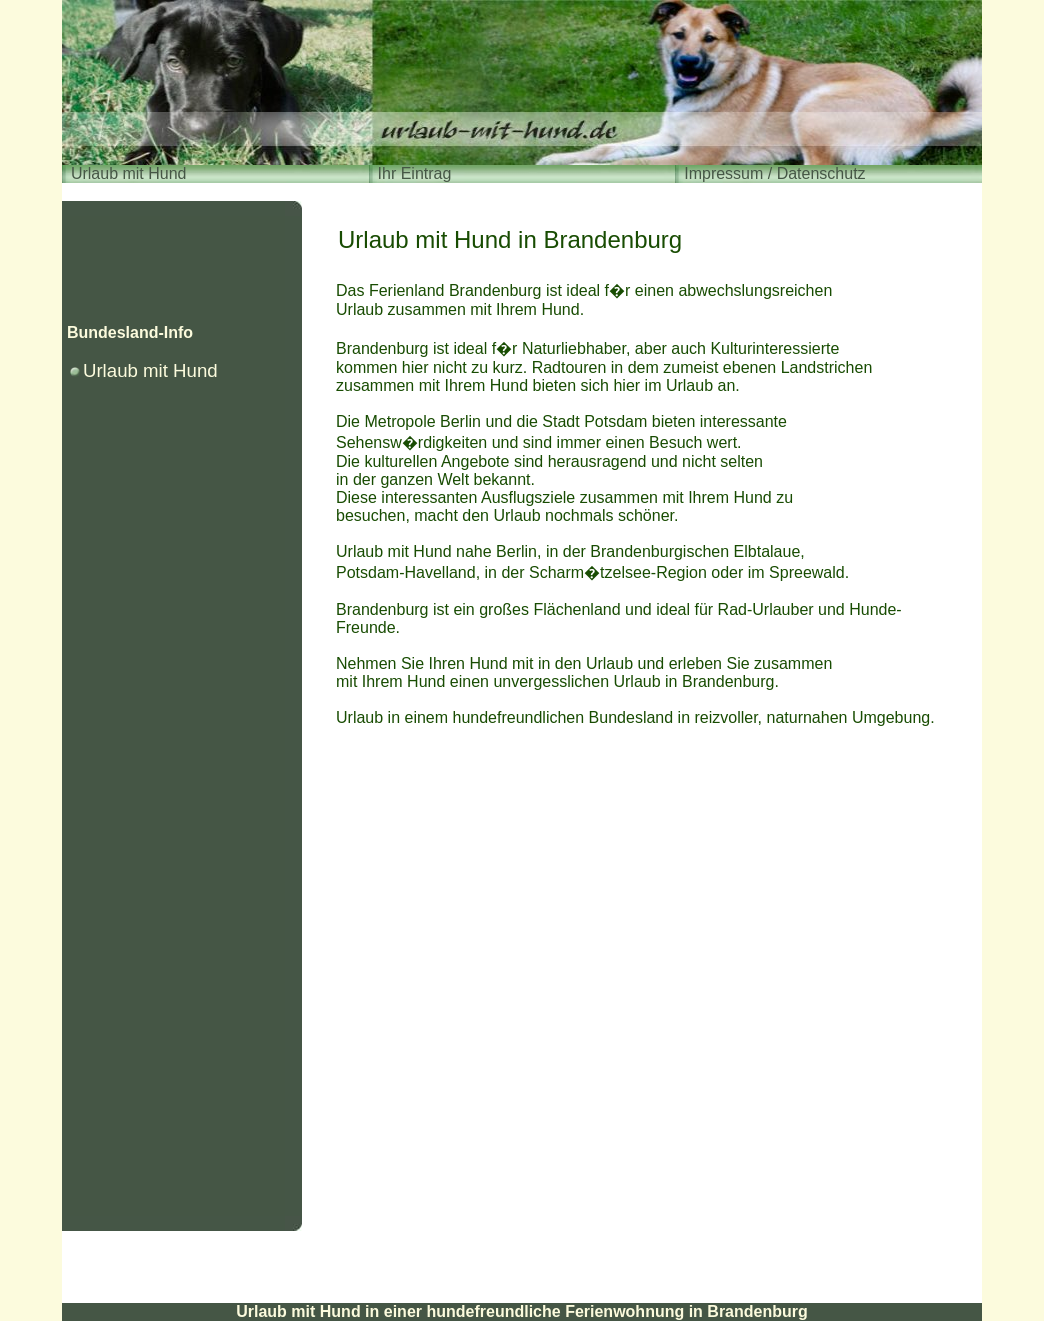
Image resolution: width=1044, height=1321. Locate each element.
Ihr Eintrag (415, 173)
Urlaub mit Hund (129, 173)
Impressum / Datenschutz (774, 173)
